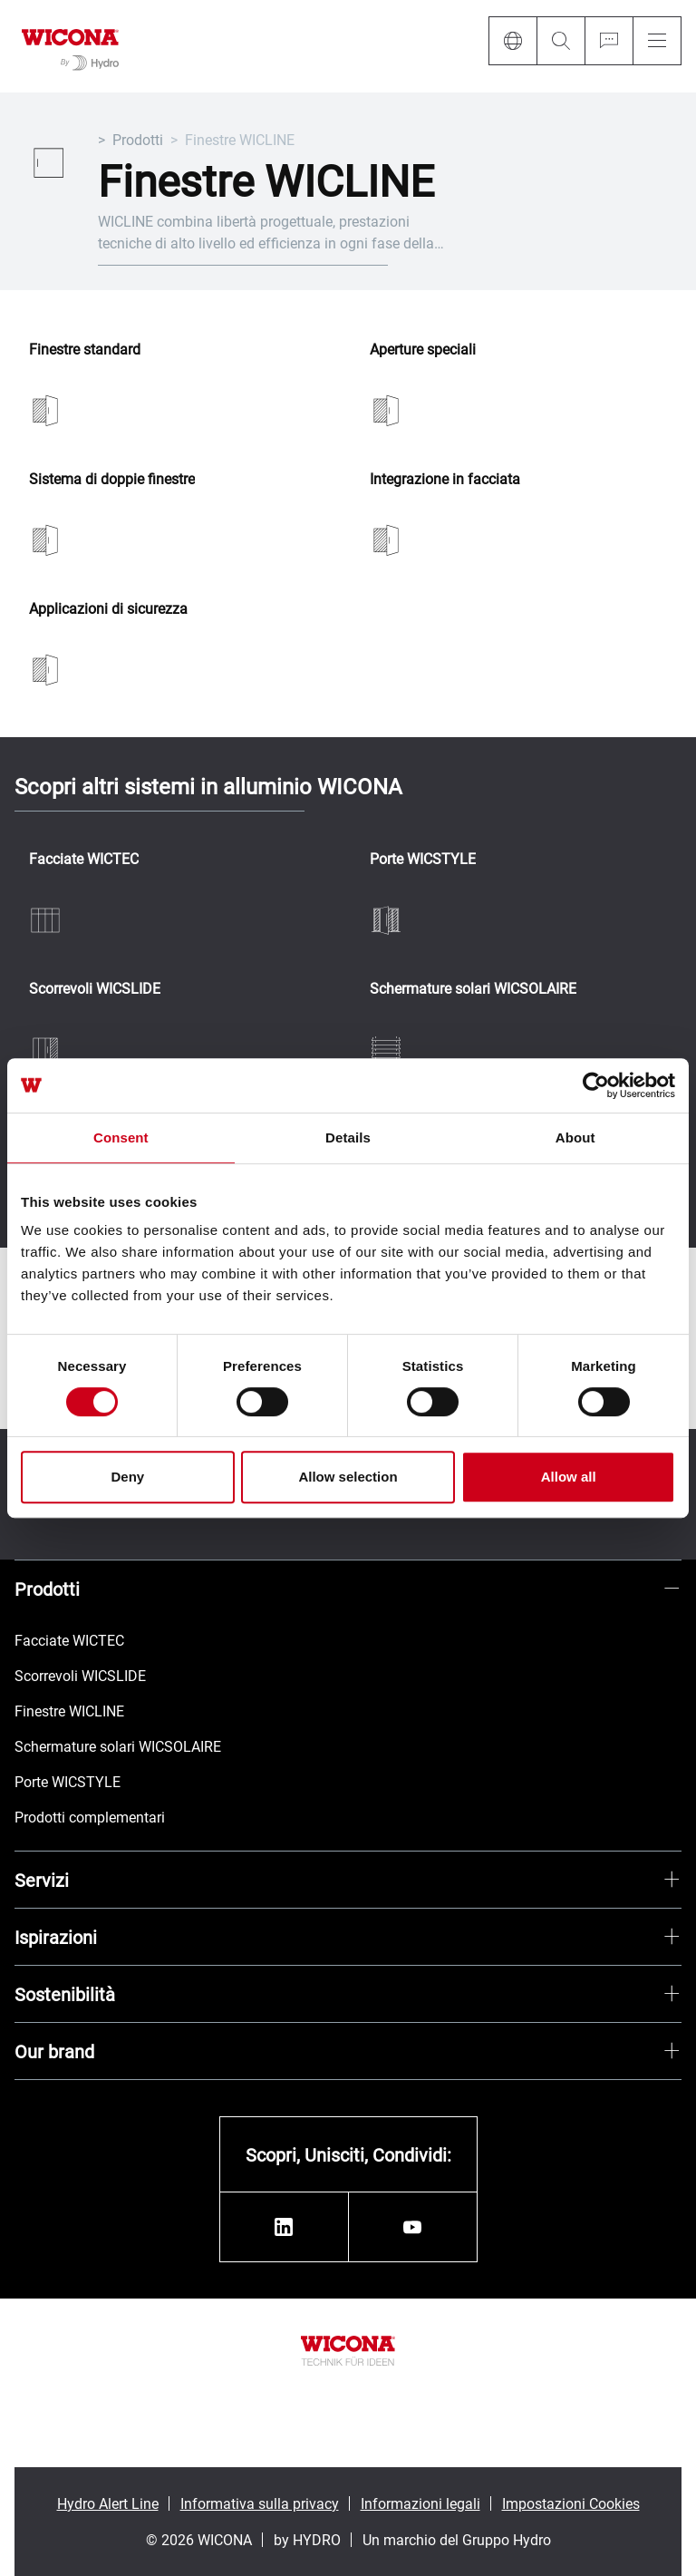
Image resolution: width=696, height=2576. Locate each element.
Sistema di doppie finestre (112, 479)
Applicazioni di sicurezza (108, 608)
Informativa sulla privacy (259, 2503)
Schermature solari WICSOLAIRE (473, 988)
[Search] (560, 40)
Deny (127, 1476)
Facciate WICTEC (84, 859)
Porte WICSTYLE (423, 859)
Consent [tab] (121, 1137)
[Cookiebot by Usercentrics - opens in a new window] (596, 1085)
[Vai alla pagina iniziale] (70, 46)
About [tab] (575, 1137)
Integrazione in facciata (445, 479)
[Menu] (657, 40)
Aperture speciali (423, 349)
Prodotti (137, 139)
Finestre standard (84, 349)
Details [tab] (348, 1137)
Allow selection (347, 1476)
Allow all (568, 1476)
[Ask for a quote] (609, 40)
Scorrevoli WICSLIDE (94, 988)
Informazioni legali (420, 2503)
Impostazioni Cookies (571, 2503)
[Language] (512, 40)
